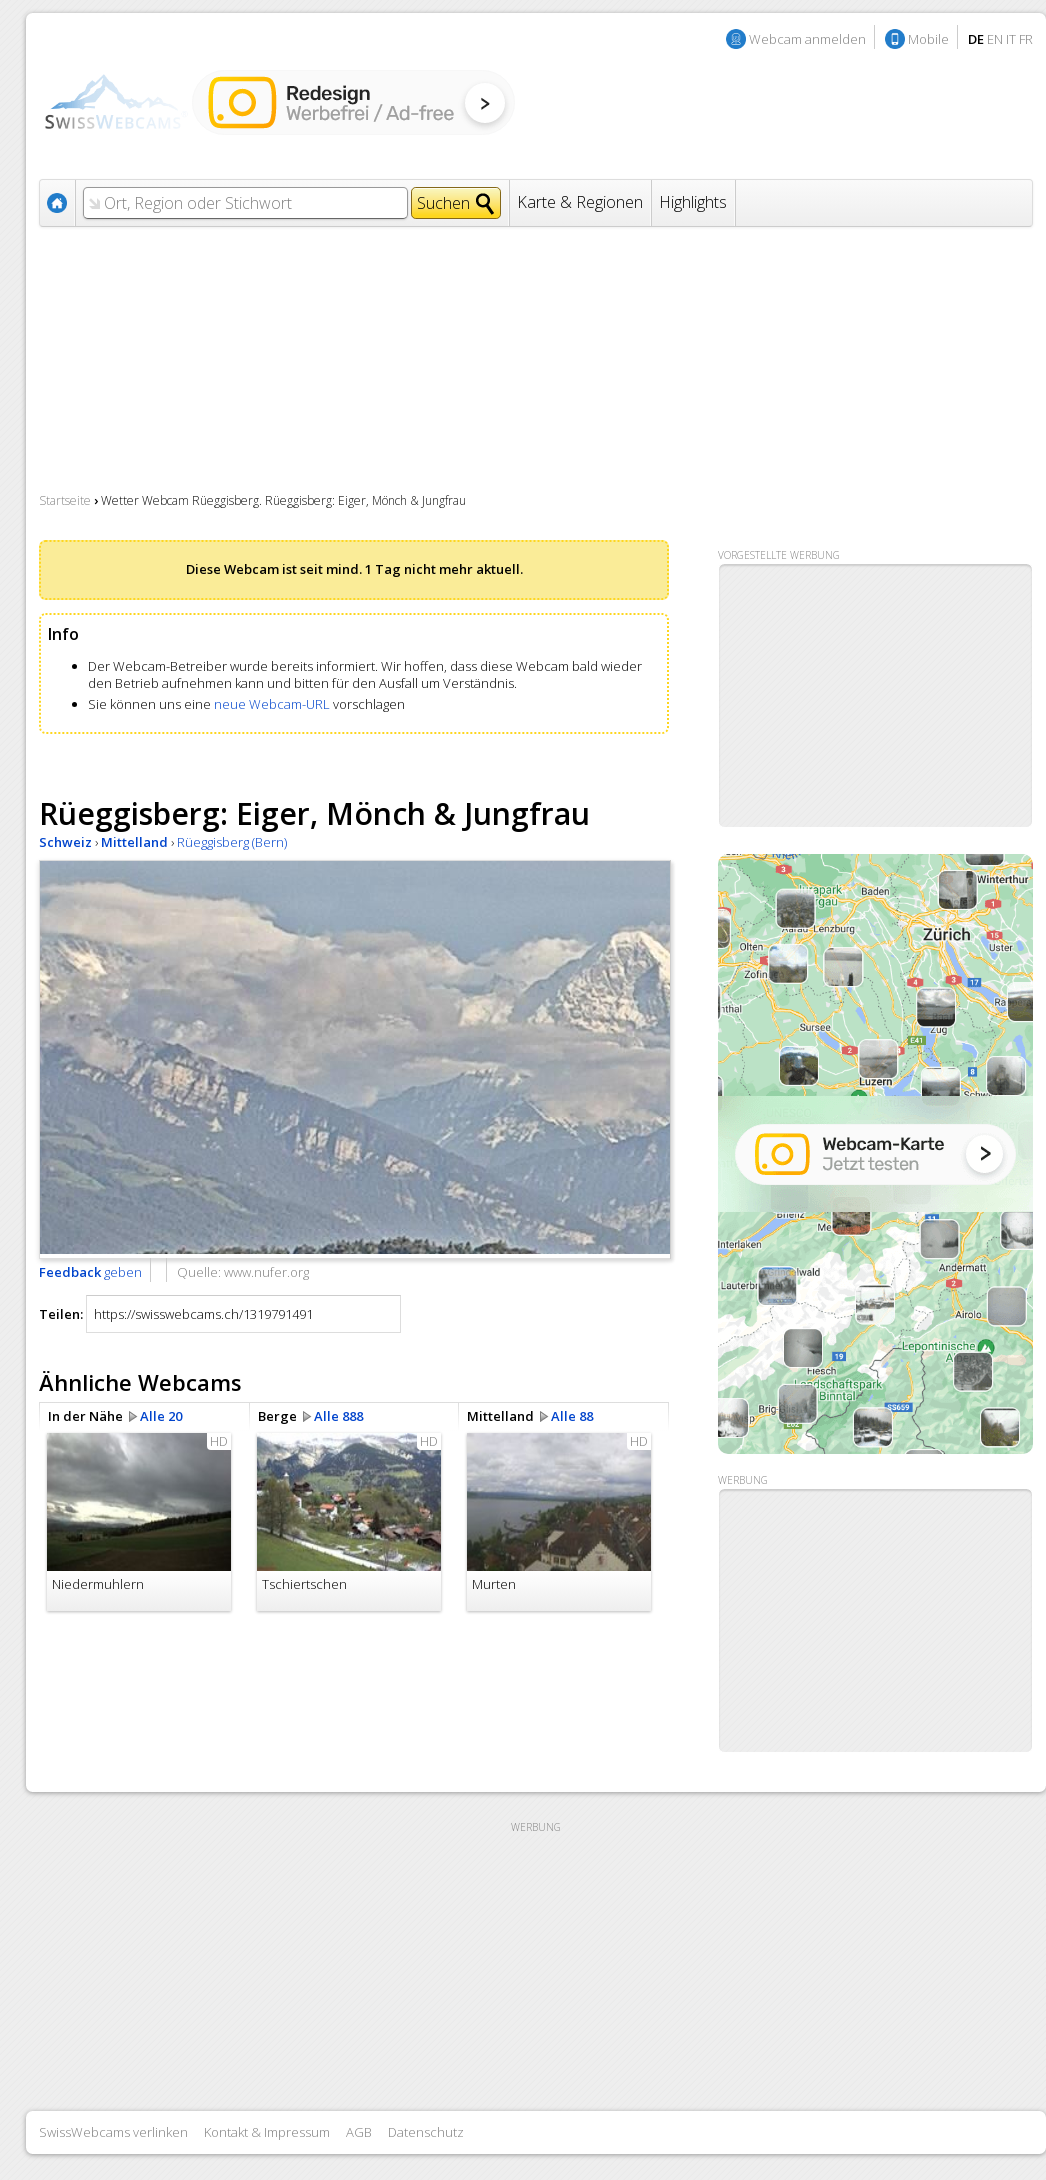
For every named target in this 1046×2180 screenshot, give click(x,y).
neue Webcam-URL (272, 704)
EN (995, 39)
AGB (359, 2132)
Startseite (65, 500)
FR (1026, 39)
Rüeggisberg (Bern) (232, 842)
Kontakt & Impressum (267, 2132)
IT (1011, 39)
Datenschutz (426, 2132)
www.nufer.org (266, 1272)
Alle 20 (161, 1416)
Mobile (928, 39)
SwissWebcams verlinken (113, 2132)
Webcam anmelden (807, 39)
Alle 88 (572, 1416)
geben (90, 1272)
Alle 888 (338, 1416)
